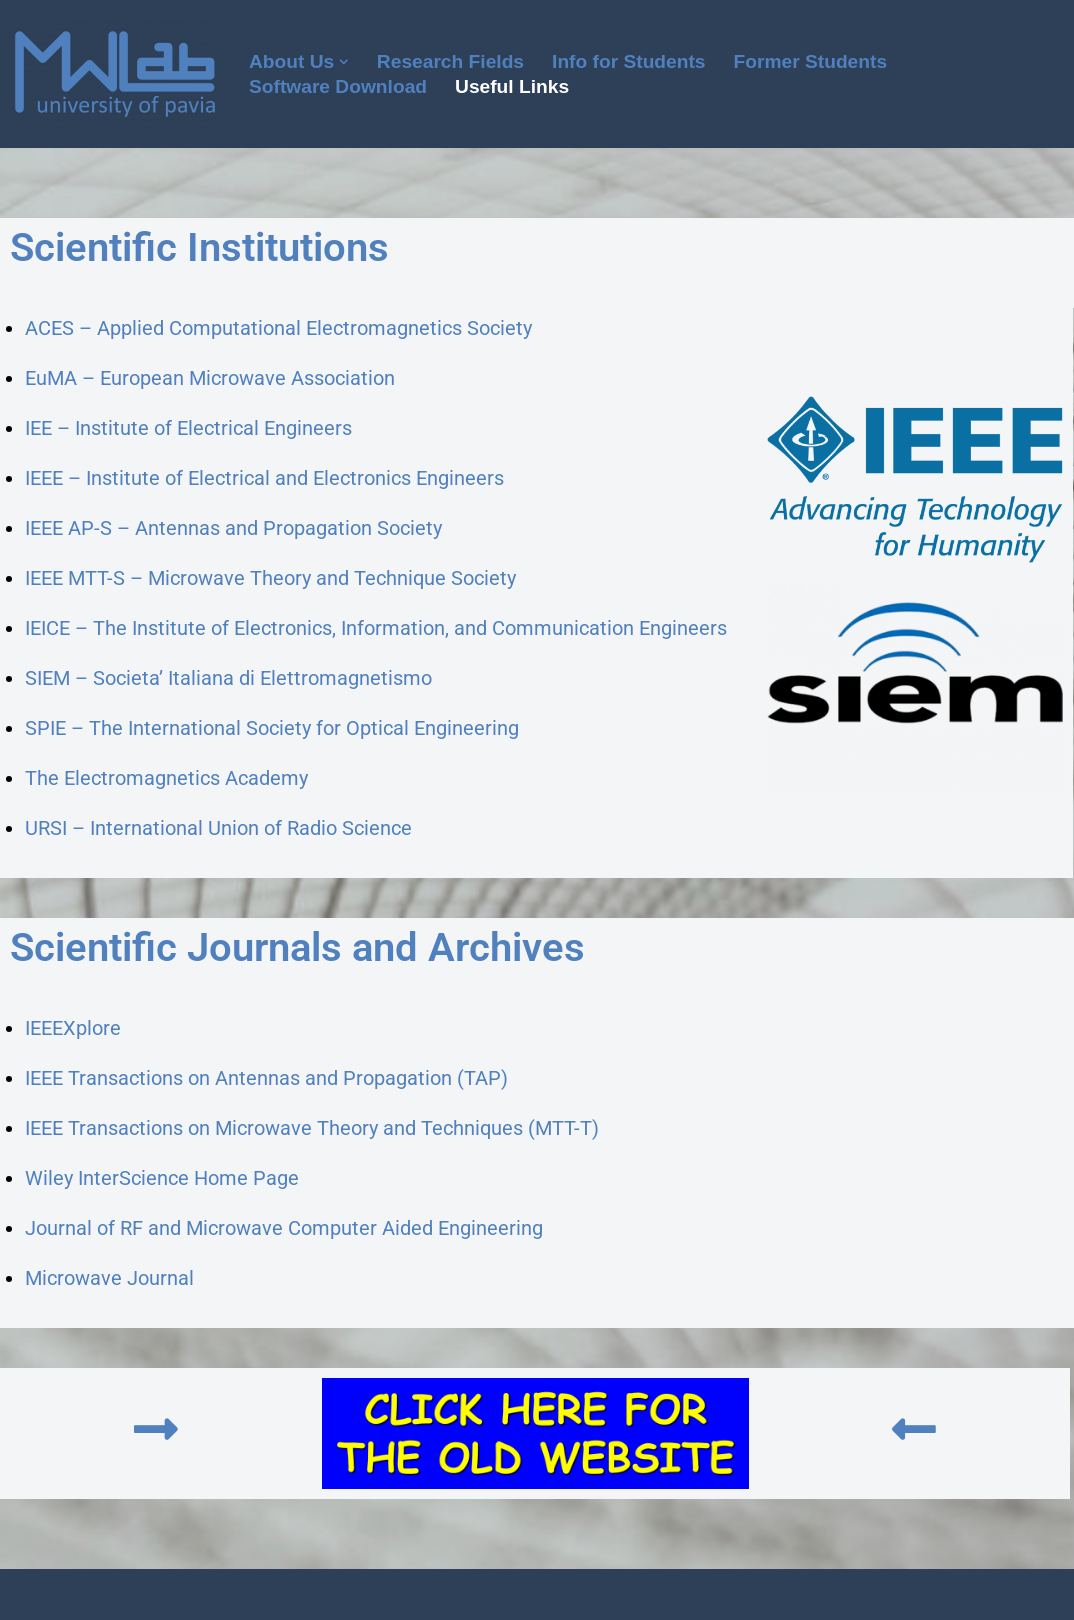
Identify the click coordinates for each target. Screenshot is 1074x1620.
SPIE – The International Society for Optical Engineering (272, 728)
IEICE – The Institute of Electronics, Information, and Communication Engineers (376, 628)
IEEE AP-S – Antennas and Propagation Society (233, 528)
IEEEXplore (73, 1028)
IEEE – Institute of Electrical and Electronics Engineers (264, 478)
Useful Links (512, 86)
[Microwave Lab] (115, 74)
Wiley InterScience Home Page (162, 1178)
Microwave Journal (109, 1278)
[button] (344, 62)
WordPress (193, 1594)
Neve (33, 1594)
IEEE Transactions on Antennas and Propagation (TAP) (266, 1078)
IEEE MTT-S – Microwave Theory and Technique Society (270, 578)
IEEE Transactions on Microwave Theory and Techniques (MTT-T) (312, 1128)
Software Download (338, 86)
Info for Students (628, 61)
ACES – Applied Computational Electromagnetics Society (278, 328)
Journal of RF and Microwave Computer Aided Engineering (284, 1228)
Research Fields (450, 61)
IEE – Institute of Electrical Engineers (188, 428)
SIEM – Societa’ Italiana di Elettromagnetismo (228, 678)
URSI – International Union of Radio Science (218, 828)
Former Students (811, 61)
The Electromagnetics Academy (166, 778)
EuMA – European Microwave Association (210, 378)
